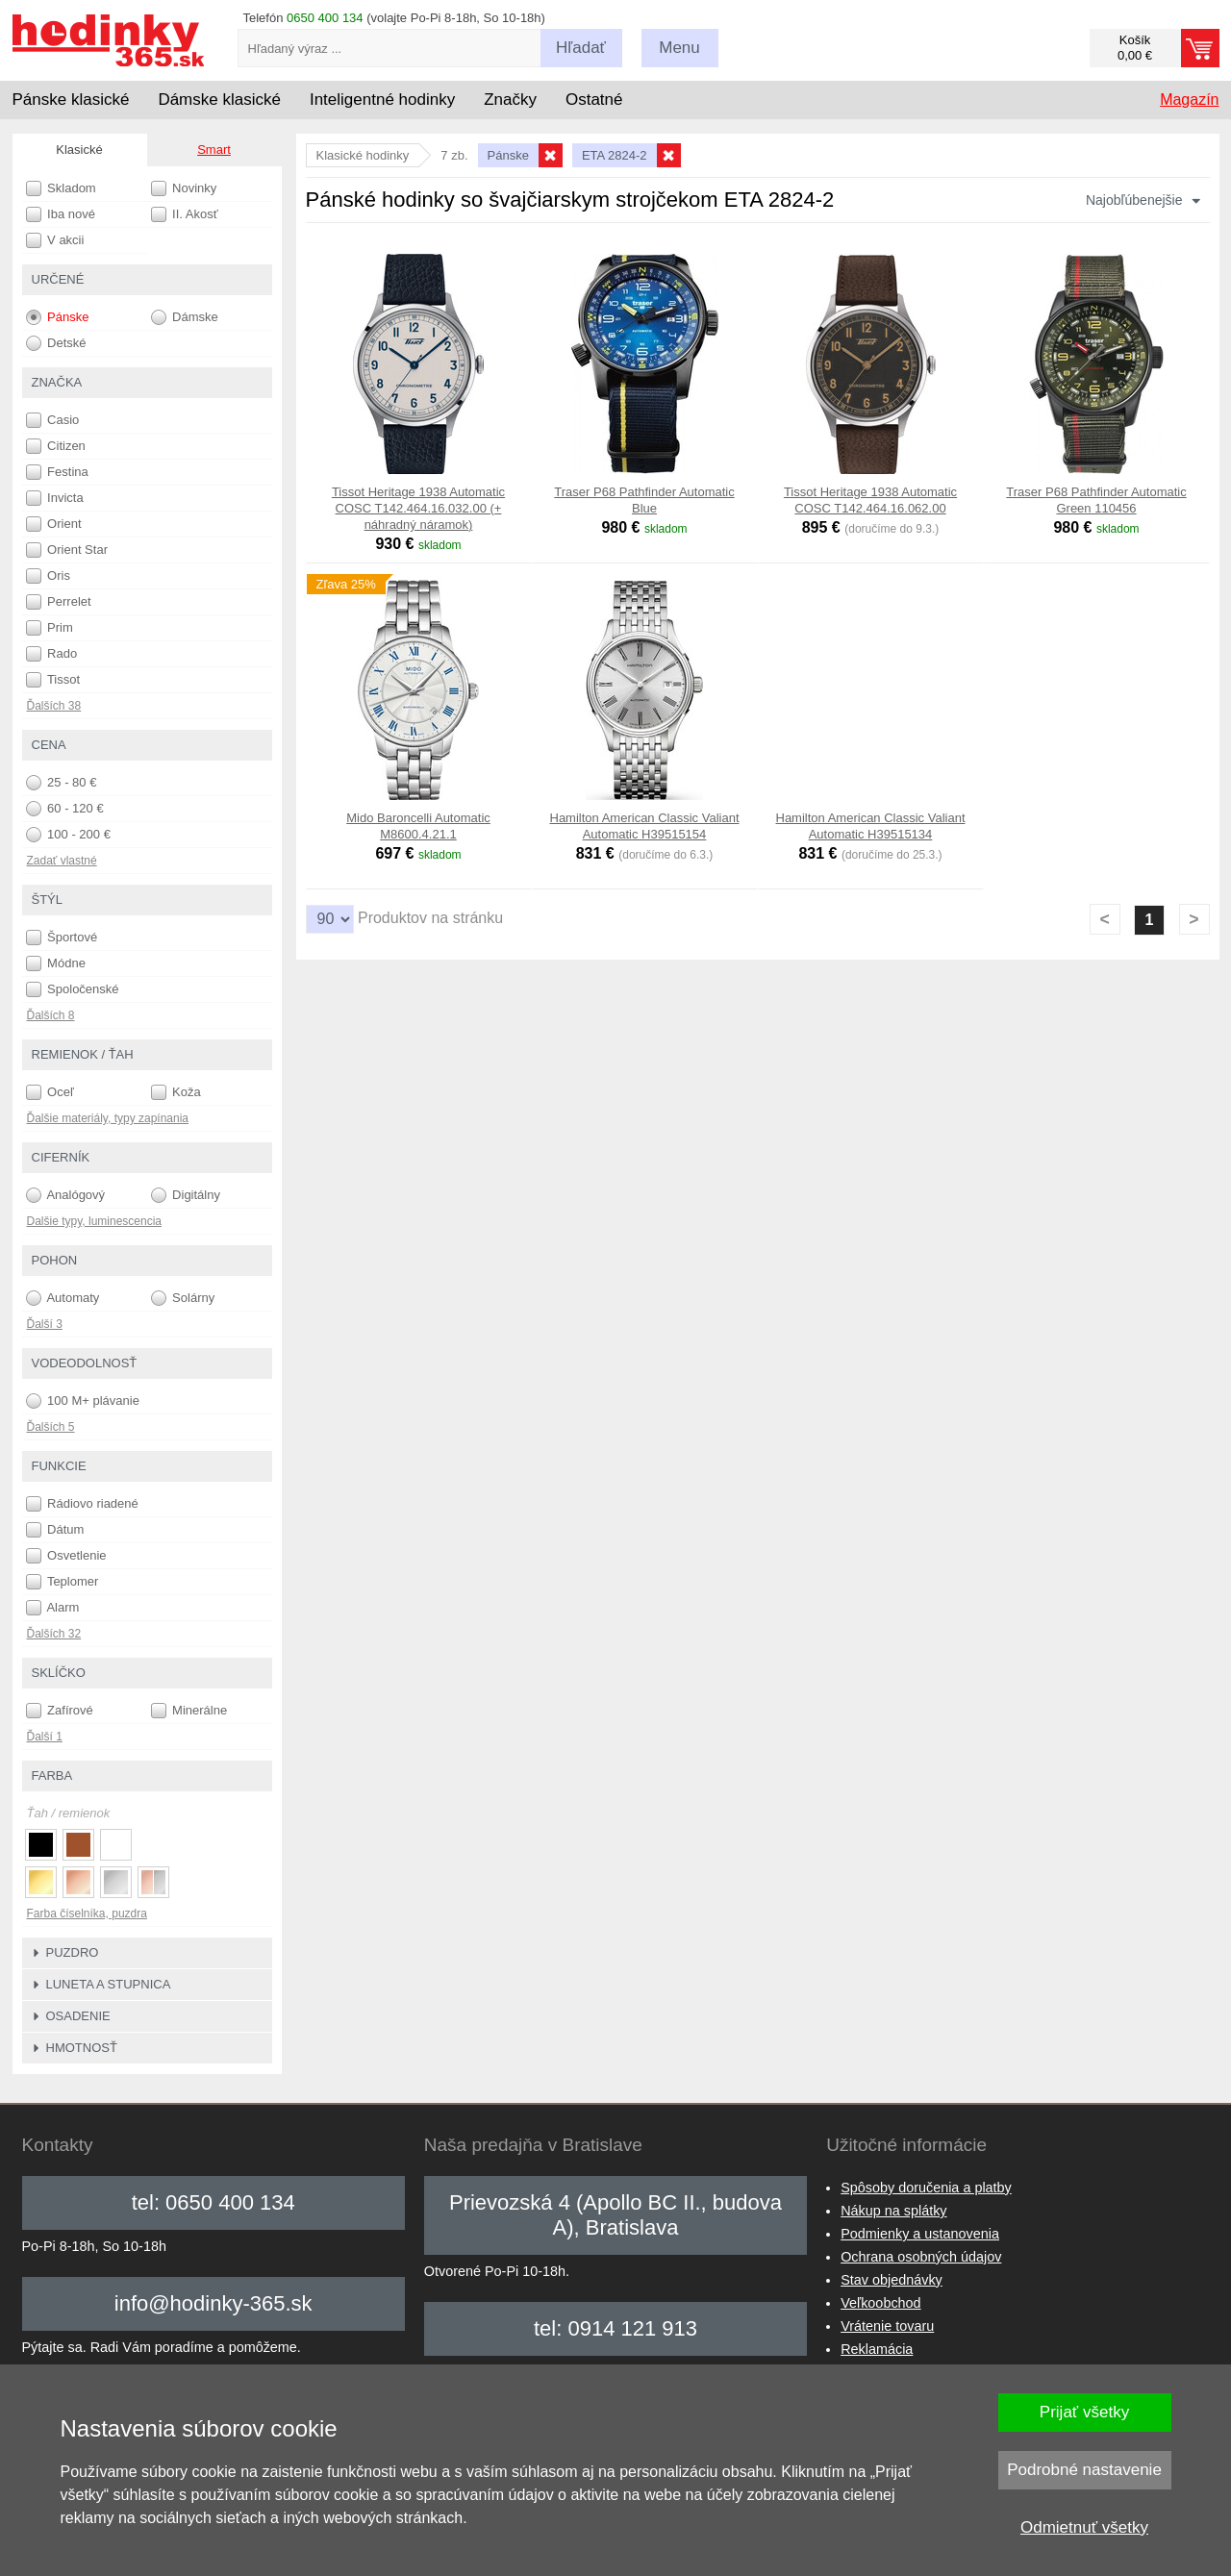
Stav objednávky (891, 2280)
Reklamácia (877, 2349)
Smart (214, 149)
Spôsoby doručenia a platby (926, 2187)
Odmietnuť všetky (1084, 2527)
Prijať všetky (1084, 2412)
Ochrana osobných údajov (921, 2256)
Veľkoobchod (880, 2303)
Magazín (1189, 99)
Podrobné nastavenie (1084, 2470)
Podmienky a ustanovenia (920, 2233)
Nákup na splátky (893, 2210)
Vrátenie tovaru (887, 2326)
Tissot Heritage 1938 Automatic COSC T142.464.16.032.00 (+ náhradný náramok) (418, 508)
